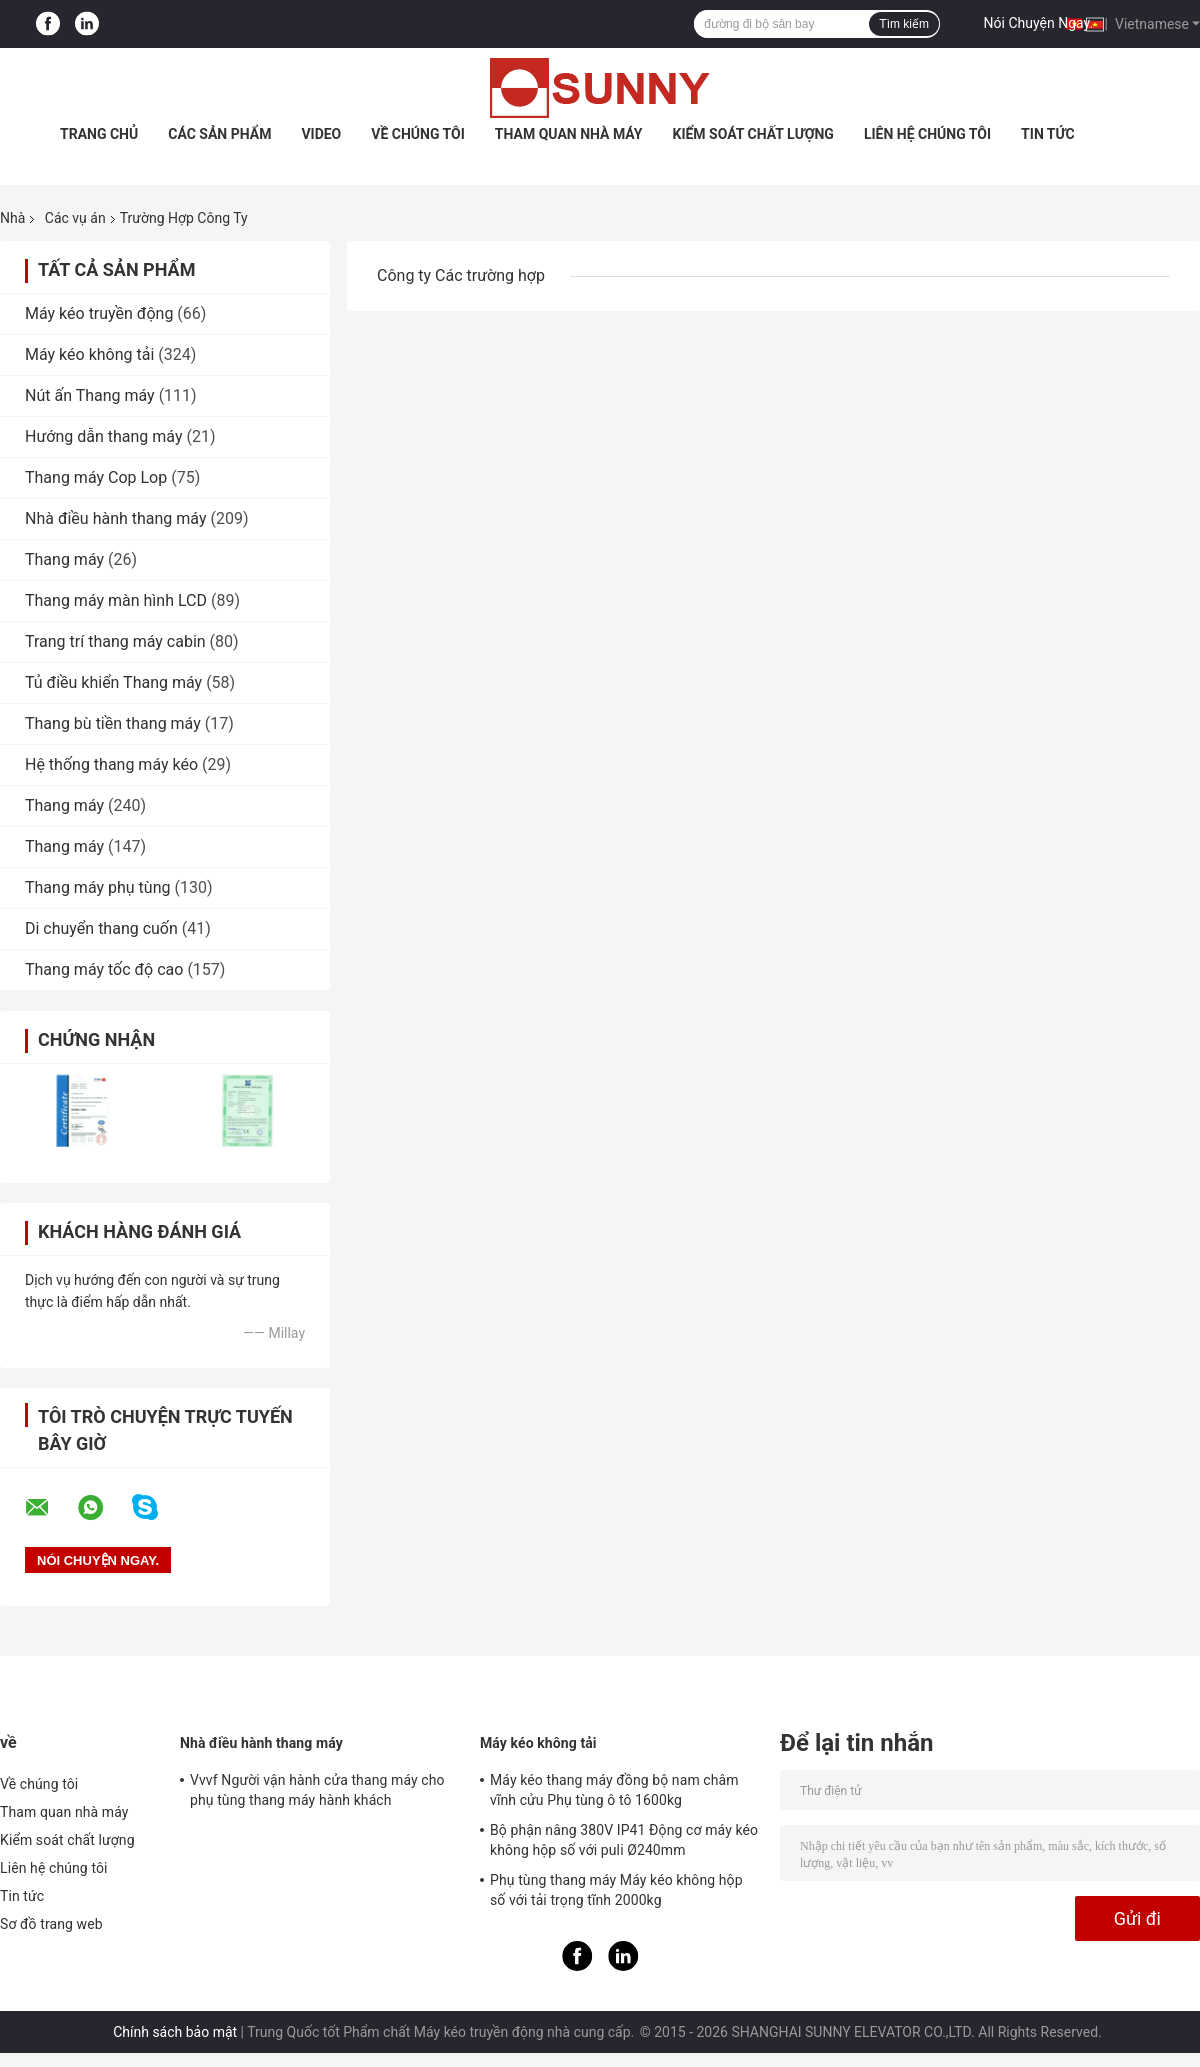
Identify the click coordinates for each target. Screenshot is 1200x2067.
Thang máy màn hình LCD (116, 600)
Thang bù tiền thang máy (113, 723)
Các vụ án (75, 218)
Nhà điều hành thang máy (115, 518)
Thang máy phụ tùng (97, 887)
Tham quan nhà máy (569, 134)
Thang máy (64, 559)
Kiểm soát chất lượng (752, 134)
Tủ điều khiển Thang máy (113, 682)
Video (321, 134)
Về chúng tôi (418, 134)
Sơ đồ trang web (51, 1924)
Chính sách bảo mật (175, 2032)
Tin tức (1048, 134)
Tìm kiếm (904, 24)
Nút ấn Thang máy (90, 395)
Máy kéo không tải (89, 354)
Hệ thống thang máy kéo (111, 764)
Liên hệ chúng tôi (927, 134)
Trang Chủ (99, 134)
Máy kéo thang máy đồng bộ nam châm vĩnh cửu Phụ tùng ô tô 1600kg (614, 1790)
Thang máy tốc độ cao (104, 969)
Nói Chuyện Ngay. (1039, 23)
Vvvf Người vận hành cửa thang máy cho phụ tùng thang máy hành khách (317, 1790)
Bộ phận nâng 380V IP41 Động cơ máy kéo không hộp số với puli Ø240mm (624, 1840)
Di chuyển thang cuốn (101, 928)
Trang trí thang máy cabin (115, 641)
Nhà (12, 218)
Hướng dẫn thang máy (104, 436)
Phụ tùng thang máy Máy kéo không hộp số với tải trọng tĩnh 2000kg (616, 1890)
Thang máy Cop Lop (96, 477)
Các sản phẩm (219, 134)
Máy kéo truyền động (99, 313)
